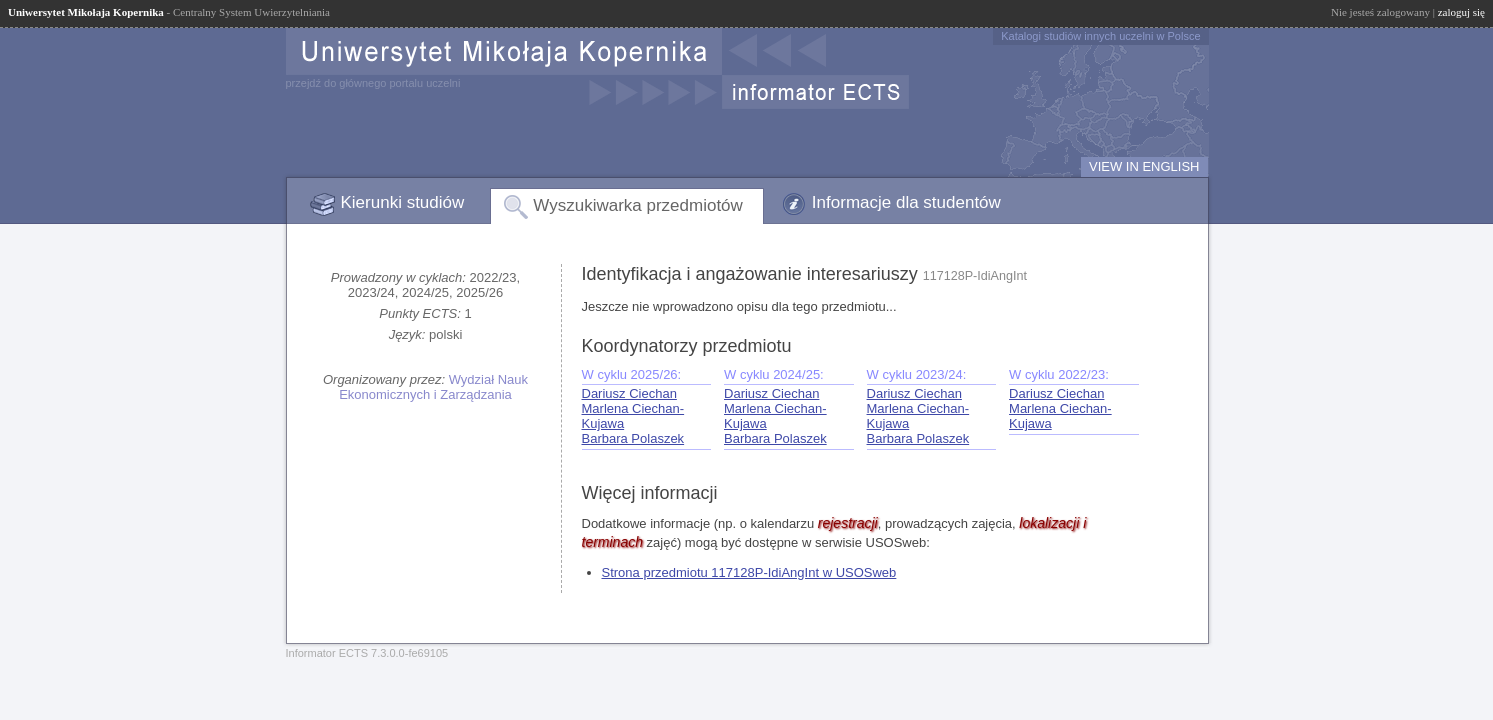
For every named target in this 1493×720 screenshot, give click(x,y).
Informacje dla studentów (906, 202)
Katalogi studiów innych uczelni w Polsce (1100, 36)
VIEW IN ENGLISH (1144, 166)
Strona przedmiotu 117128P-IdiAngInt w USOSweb (749, 572)
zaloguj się (1461, 12)
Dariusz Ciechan (629, 393)
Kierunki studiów (403, 202)
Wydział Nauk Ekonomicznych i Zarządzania (433, 387)
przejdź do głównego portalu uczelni (373, 83)
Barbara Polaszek (633, 438)
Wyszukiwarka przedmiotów (638, 205)
